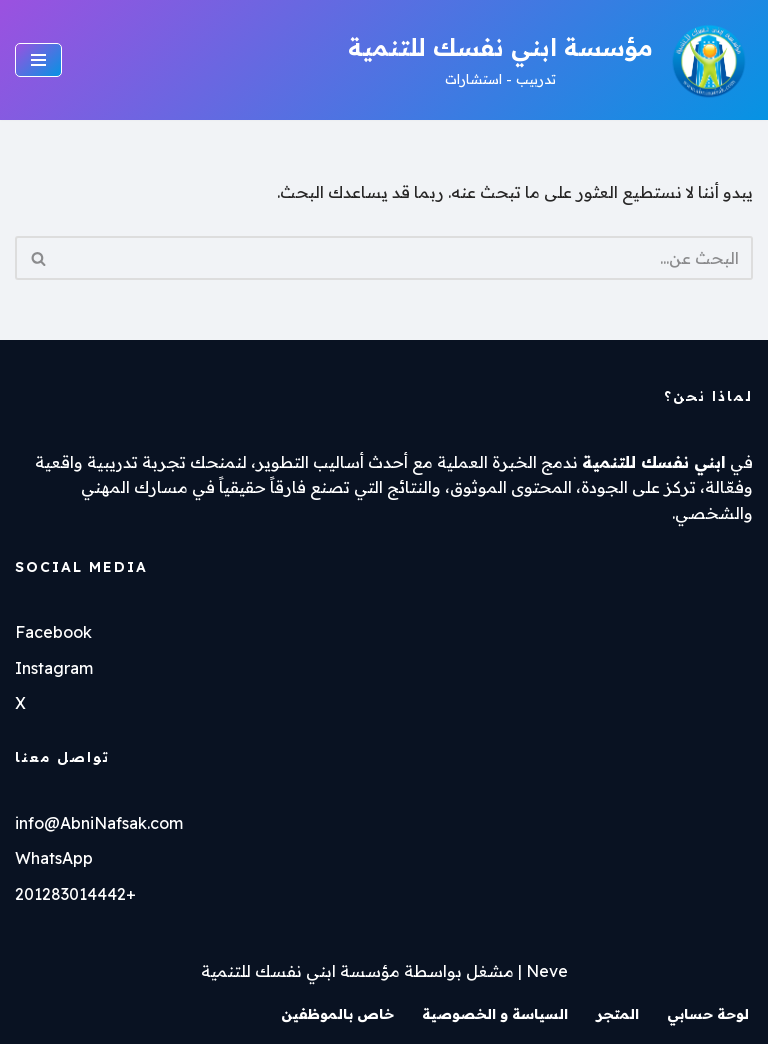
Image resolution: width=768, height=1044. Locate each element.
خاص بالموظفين (337, 1014)
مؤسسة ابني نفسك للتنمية (300, 971)
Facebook (53, 632)
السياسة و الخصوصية (495, 1014)
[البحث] (406, 258)
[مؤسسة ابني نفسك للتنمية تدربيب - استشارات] (550, 60)
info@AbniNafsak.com (99, 823)
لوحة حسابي (708, 1014)
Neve (547, 971)
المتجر (617, 1014)
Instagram (54, 668)
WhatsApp (54, 858)
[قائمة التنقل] (38, 60)
